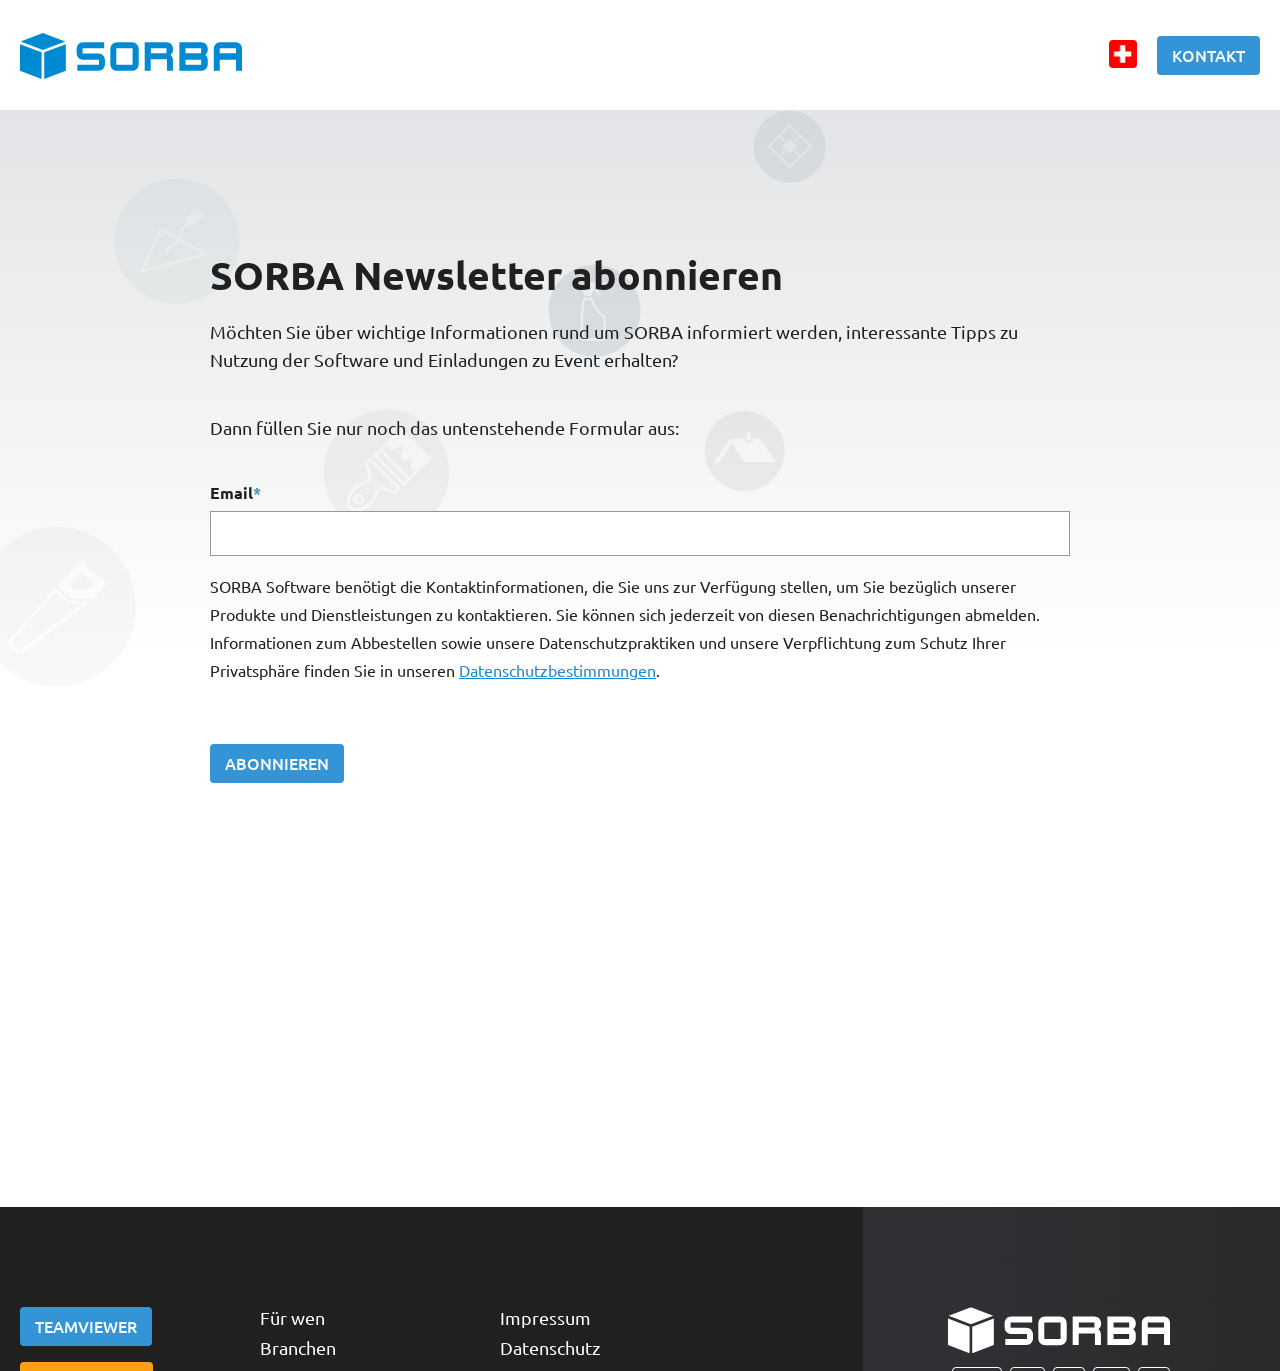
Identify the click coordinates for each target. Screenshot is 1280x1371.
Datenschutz (550, 1347)
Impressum (545, 1317)
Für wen (292, 1317)
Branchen (298, 1347)
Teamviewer (86, 1326)
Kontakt (1208, 55)
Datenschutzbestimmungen (557, 670)
